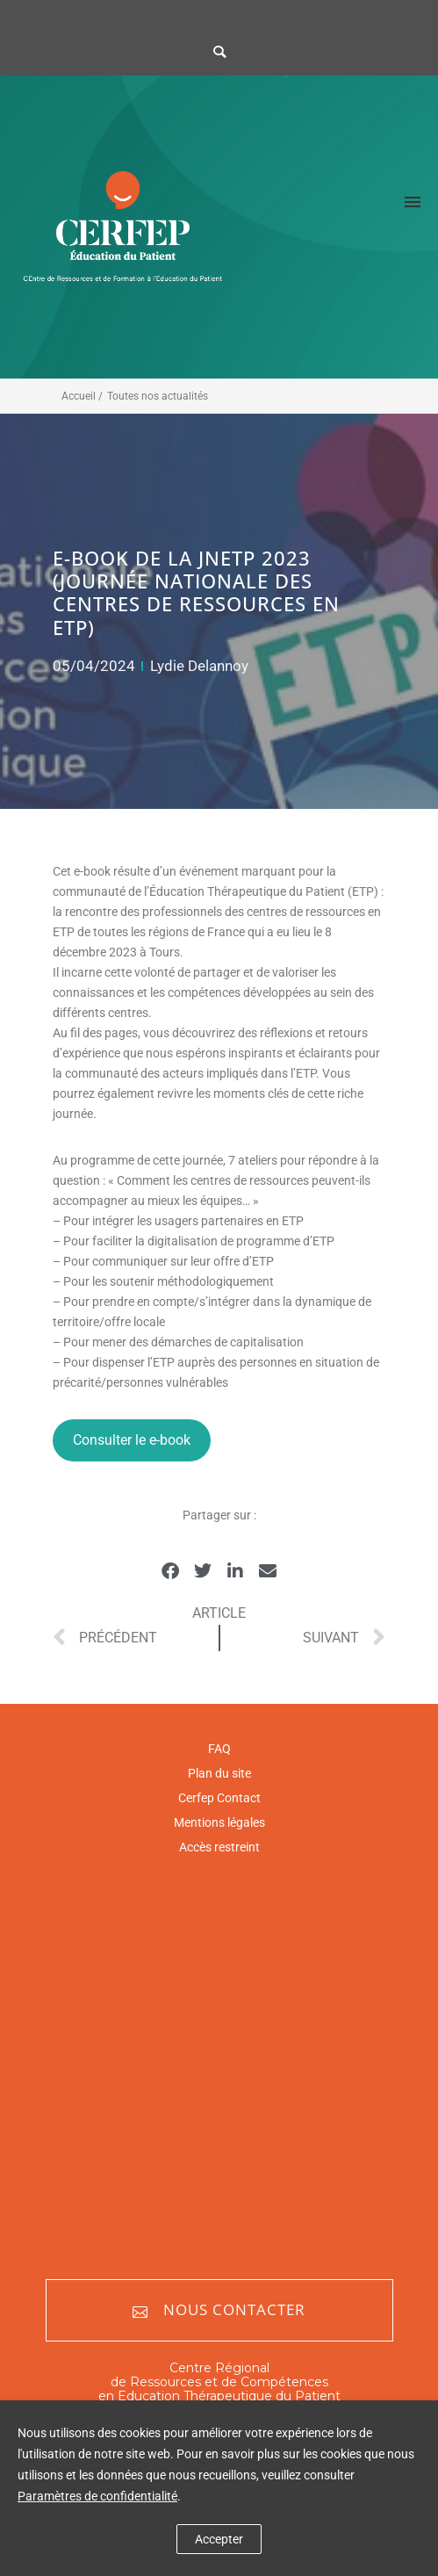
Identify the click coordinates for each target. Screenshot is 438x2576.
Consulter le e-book (131, 1440)
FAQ (219, 1749)
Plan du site (219, 1773)
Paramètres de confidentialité (97, 2496)
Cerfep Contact (219, 1798)
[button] (171, 1572)
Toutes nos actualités (157, 396)
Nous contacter (219, 2310)
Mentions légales (219, 1822)
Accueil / (82, 396)
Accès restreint (219, 1847)
